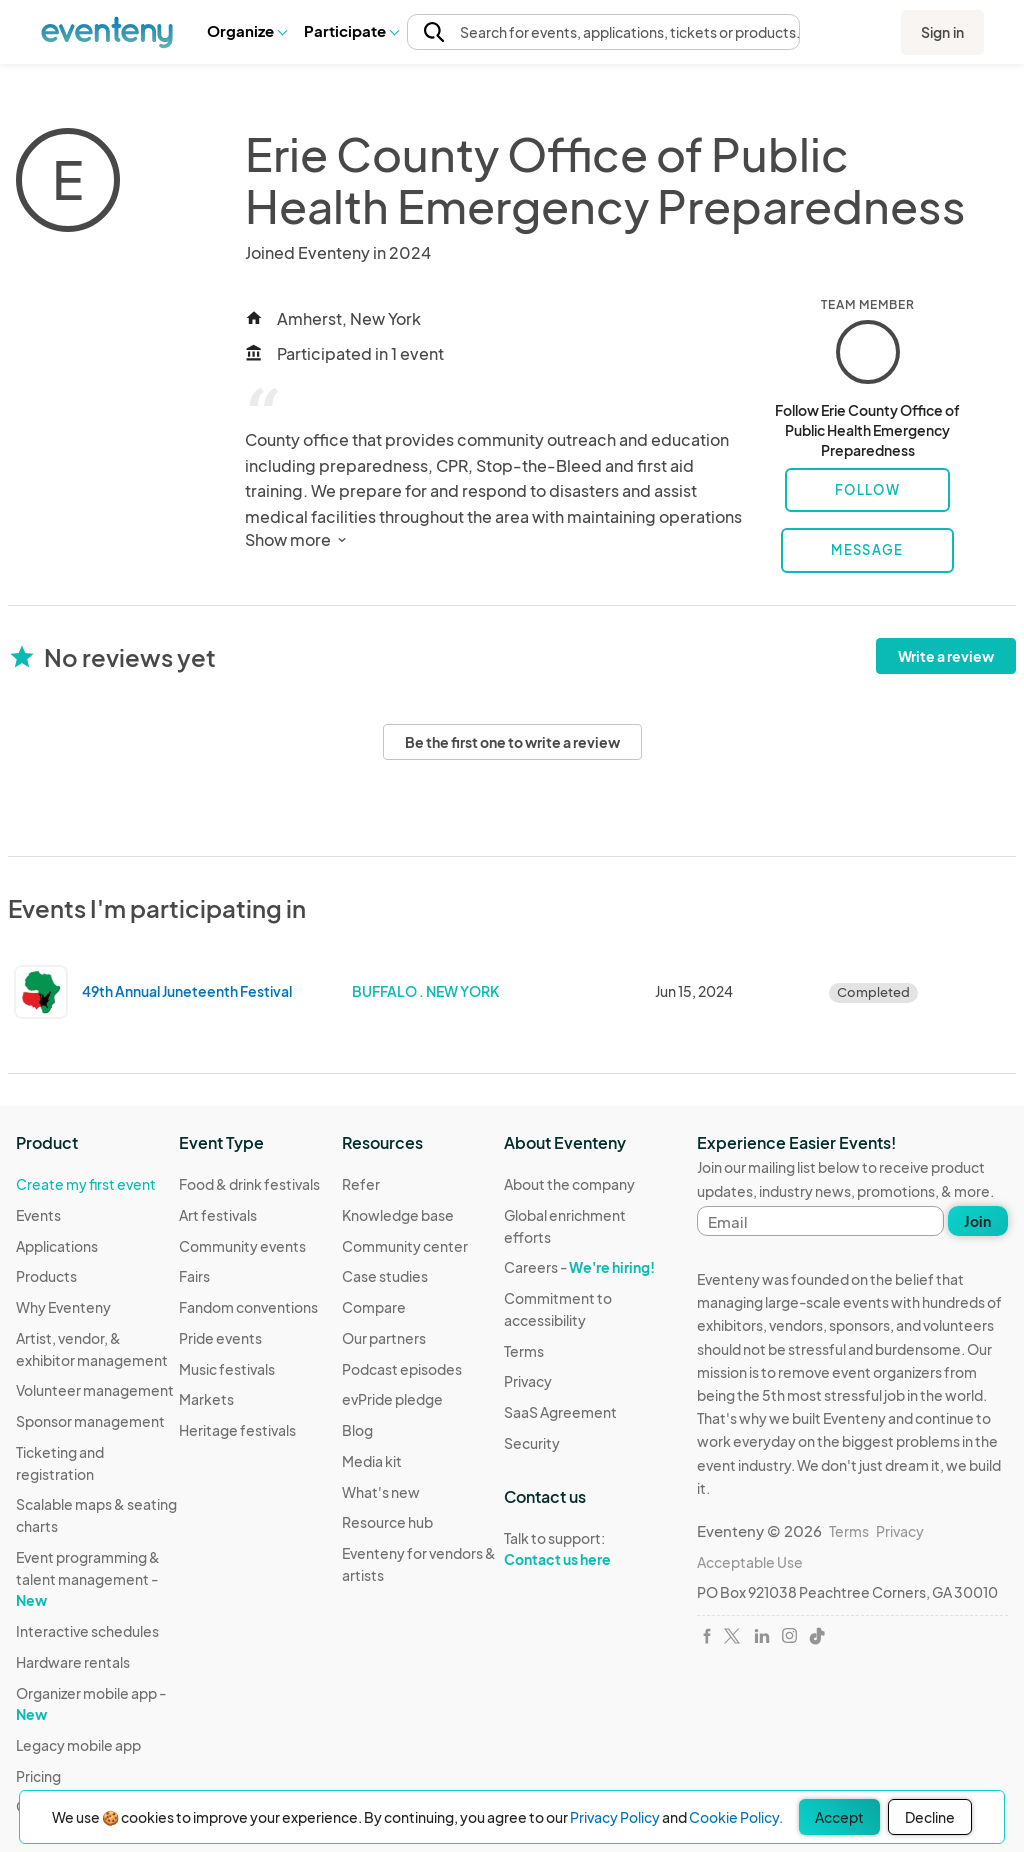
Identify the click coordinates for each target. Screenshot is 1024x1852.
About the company (569, 1184)
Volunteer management (95, 1390)
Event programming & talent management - (88, 1578)
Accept (839, 1817)
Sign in (942, 32)
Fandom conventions (248, 1307)
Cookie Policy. (736, 1817)
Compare (374, 1307)
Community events (242, 1246)
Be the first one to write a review (512, 742)
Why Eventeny (63, 1307)
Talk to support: (585, 1549)
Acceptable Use (750, 1562)
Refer (361, 1184)
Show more (297, 539)
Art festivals (218, 1215)
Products (46, 1276)
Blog (357, 1430)
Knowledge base (398, 1215)
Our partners (384, 1338)
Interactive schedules (87, 1631)
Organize (246, 30)
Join (977, 1221)
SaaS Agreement (560, 1412)
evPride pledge (392, 1399)
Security (532, 1443)
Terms (524, 1351)
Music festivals (227, 1369)
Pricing (38, 1776)
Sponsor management (90, 1421)
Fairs (194, 1276)
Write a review (946, 656)
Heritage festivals (237, 1430)
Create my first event (86, 1184)
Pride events (220, 1338)
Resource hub (387, 1522)
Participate (351, 30)
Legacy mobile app (78, 1745)
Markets (206, 1399)
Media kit (372, 1461)
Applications (57, 1246)
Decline (930, 1817)
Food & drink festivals (249, 1184)
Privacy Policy (615, 1817)
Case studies (385, 1276)
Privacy (528, 1381)
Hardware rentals (73, 1662)
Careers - (579, 1267)
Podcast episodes (402, 1369)
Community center (405, 1246)
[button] (246, 31)
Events (38, 1215)
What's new (381, 1492)
